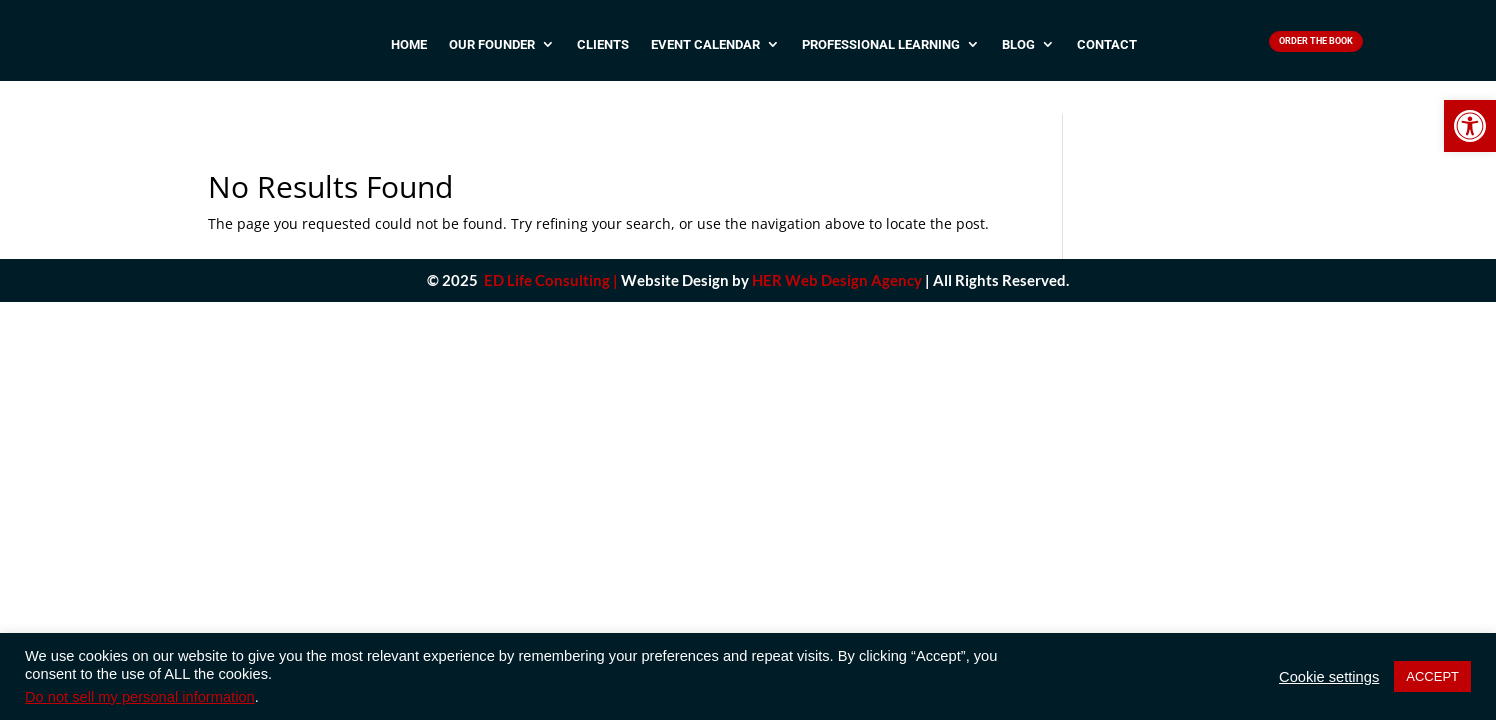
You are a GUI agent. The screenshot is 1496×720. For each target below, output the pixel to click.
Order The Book (1316, 45)
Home (409, 52)
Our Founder (492, 52)
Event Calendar (705, 52)
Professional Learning (881, 52)
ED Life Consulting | (551, 254)
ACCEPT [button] (1432, 676)
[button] (1470, 126)
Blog (1018, 52)
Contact (1107, 52)
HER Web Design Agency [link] (837, 254)
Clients (603, 52)
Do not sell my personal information (140, 697)
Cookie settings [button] (1329, 677)
